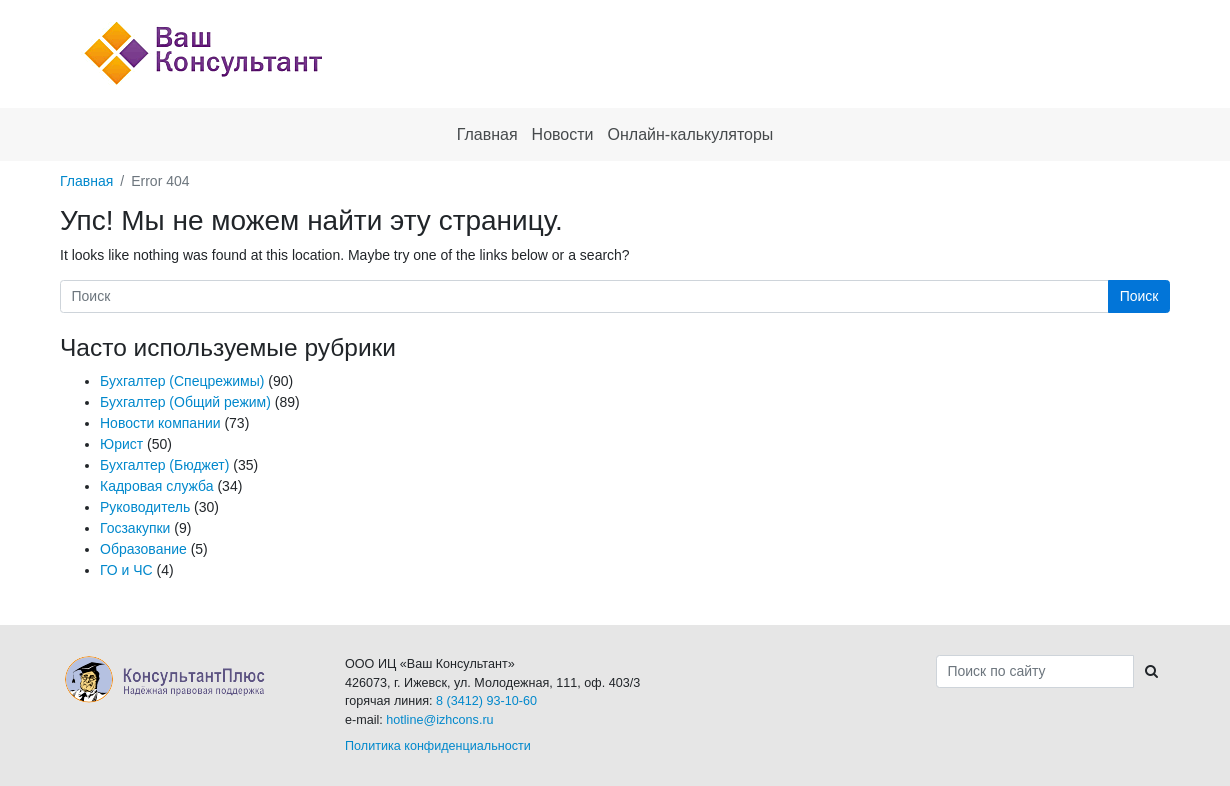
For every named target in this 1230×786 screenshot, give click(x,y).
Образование (143, 549)
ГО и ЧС (126, 570)
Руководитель (145, 507)
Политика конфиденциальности (438, 746)
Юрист (121, 444)
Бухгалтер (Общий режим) (185, 402)
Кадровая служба (157, 486)
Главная (86, 181)
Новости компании (160, 423)
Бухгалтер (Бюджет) (164, 465)
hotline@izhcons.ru (439, 720)
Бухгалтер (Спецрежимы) (182, 381)
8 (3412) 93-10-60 (486, 701)
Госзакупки (135, 528)
